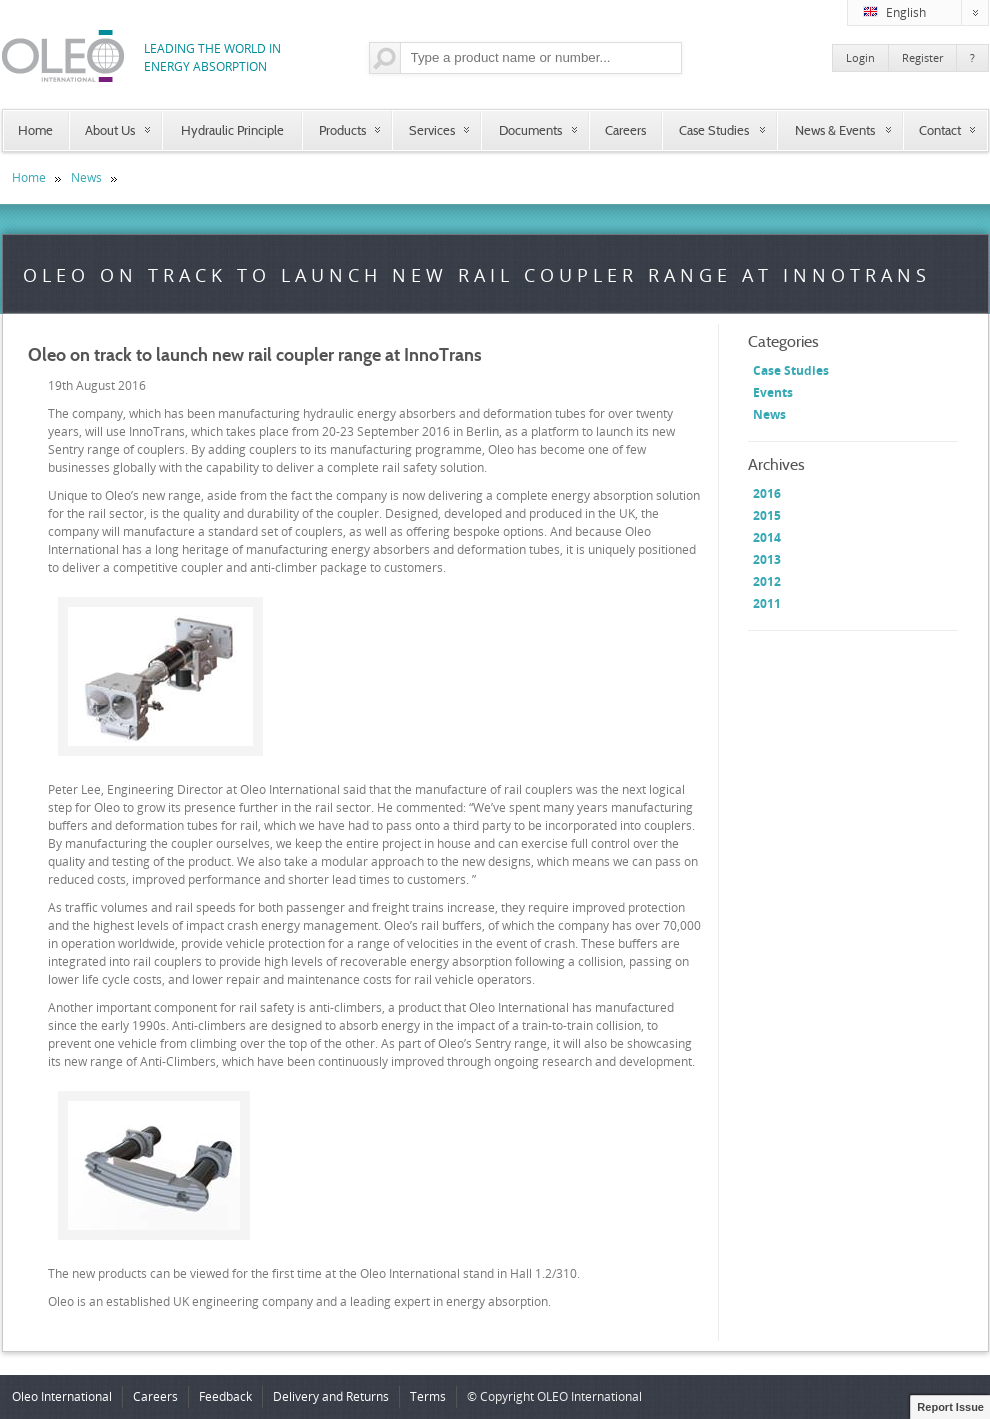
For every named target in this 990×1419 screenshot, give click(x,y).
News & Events (835, 130)
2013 (767, 559)
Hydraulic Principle (232, 130)
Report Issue (950, 1407)
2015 (767, 515)
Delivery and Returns (331, 1396)
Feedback (225, 1396)
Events (773, 392)
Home (35, 130)
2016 (767, 493)
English (926, 13)
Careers (625, 130)
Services (432, 130)
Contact (940, 130)
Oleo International (62, 1396)
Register (922, 57)
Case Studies (714, 130)
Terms (428, 1396)
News (86, 177)
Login (860, 57)
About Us (110, 130)
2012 (767, 581)
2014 (767, 537)
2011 (767, 603)
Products (342, 130)
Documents (530, 130)
